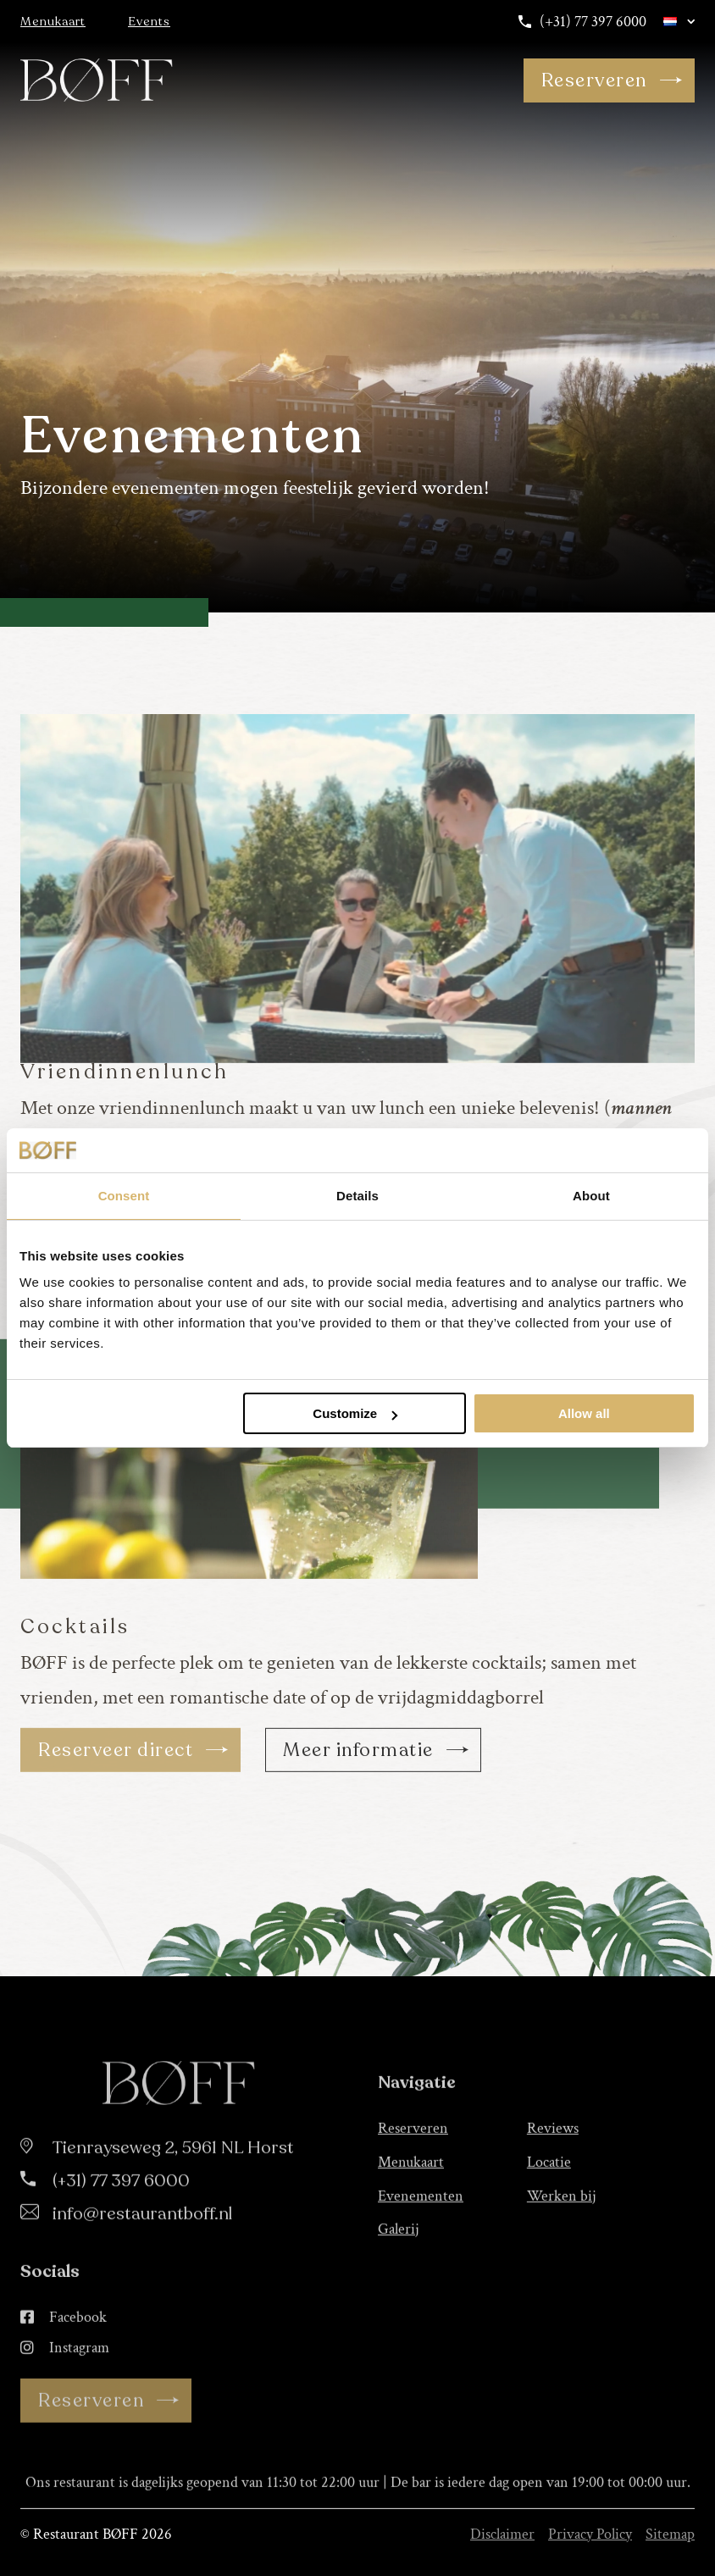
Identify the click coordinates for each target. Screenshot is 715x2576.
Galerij (398, 2296)
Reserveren (612, 80)
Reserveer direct (134, 1817)
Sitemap (670, 2534)
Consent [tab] (124, 1195)
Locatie (549, 2229)
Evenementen (420, 2263)
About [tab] (591, 1195)
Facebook (63, 2385)
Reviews (553, 2195)
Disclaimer (502, 2534)
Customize (355, 1413)
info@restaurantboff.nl (142, 2280)
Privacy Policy (590, 2534)
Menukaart (53, 22)
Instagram (64, 2414)
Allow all (584, 1413)
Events (149, 22)
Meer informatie (376, 1817)
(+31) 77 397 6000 (582, 21)
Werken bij (561, 2263)
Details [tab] (357, 1195)
